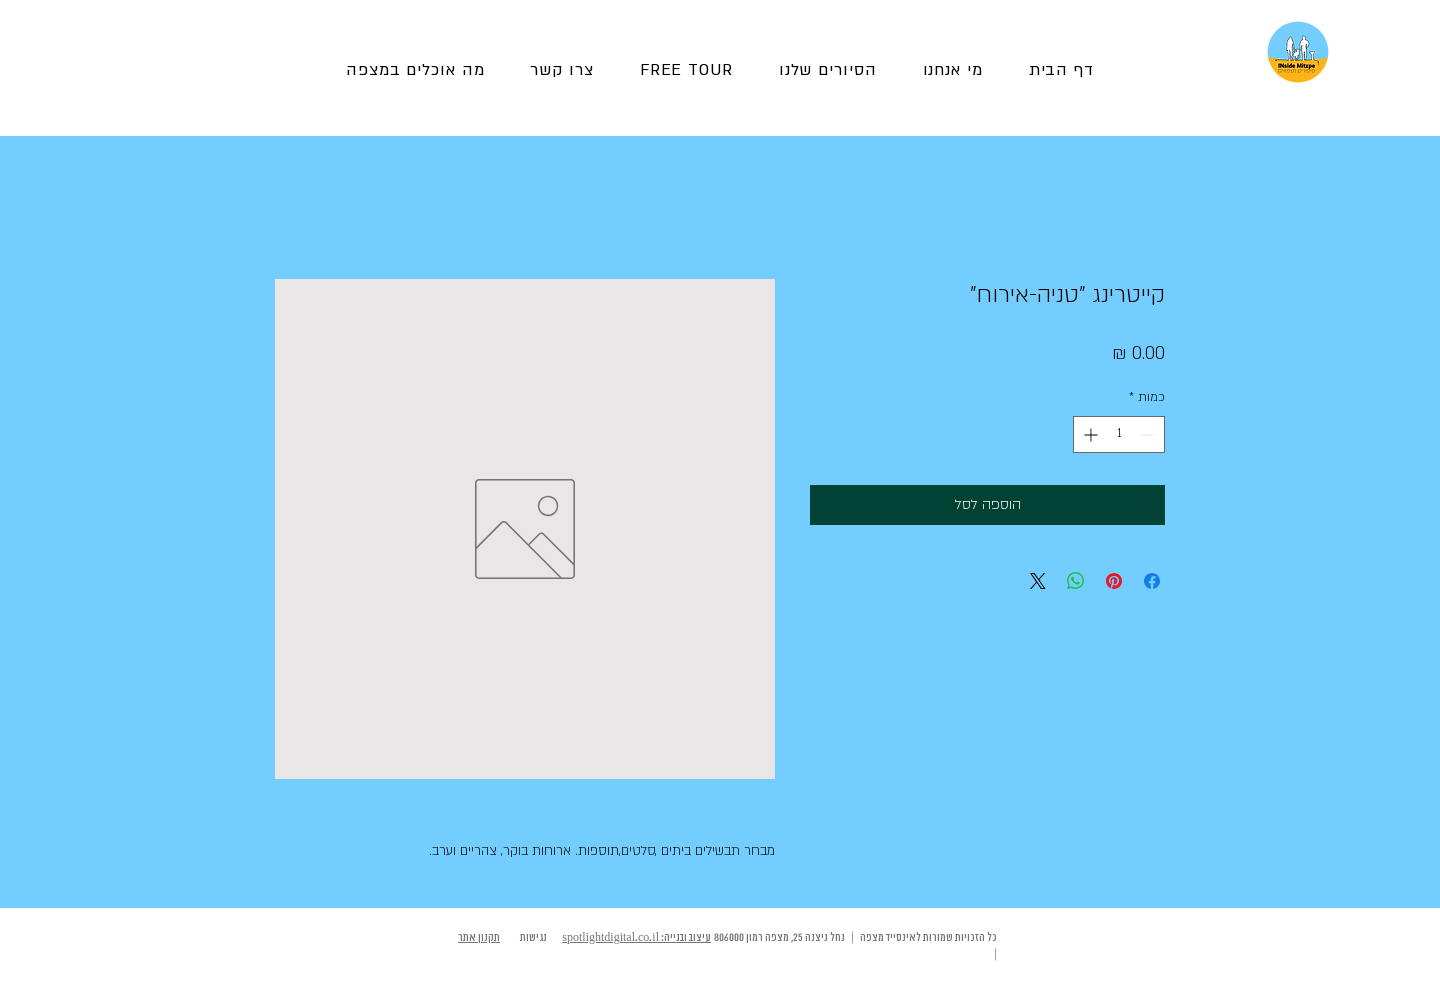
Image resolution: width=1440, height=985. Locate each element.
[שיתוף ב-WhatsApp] (1076, 581)
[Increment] (1088, 434)
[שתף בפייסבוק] (1152, 581)
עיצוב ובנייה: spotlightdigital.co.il (636, 938)
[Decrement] (1149, 434)
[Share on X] (1038, 581)
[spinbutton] (1119, 434)
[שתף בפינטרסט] (1114, 581)
